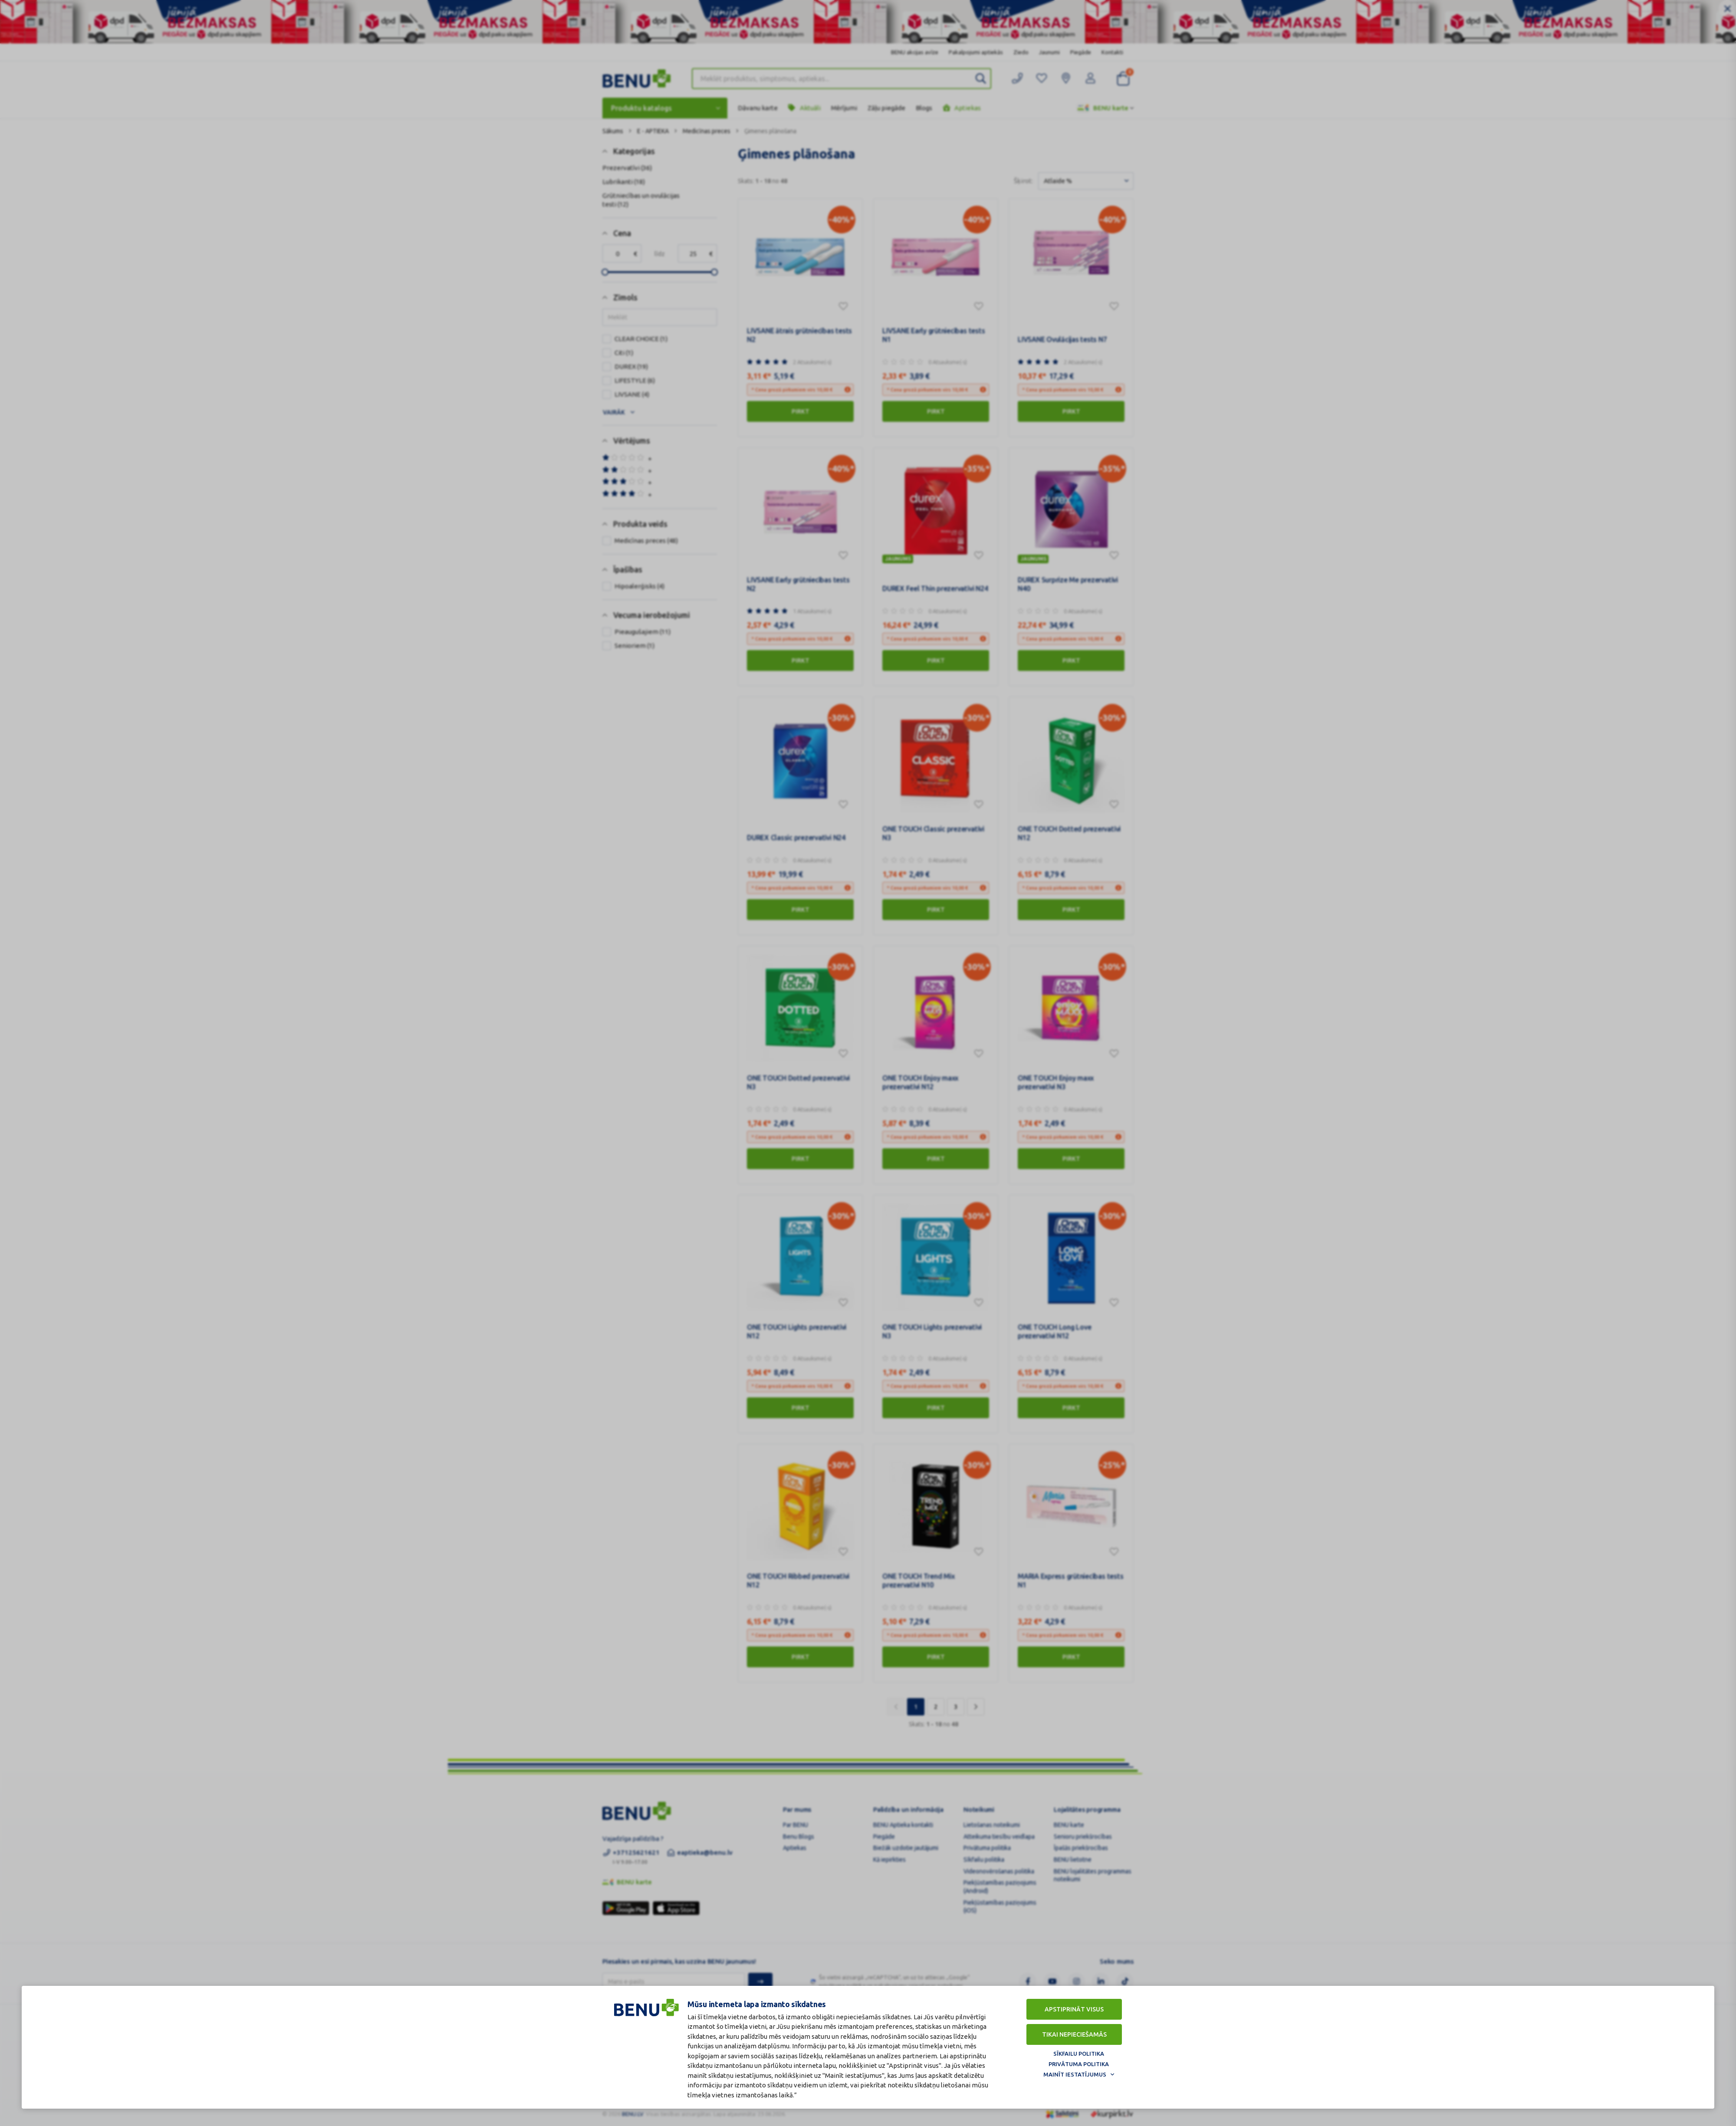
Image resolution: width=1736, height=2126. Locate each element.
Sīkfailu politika (1078, 2053)
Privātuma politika (1079, 2064)
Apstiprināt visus (1074, 2009)
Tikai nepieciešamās (1074, 2034)
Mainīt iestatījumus (1074, 2074)
